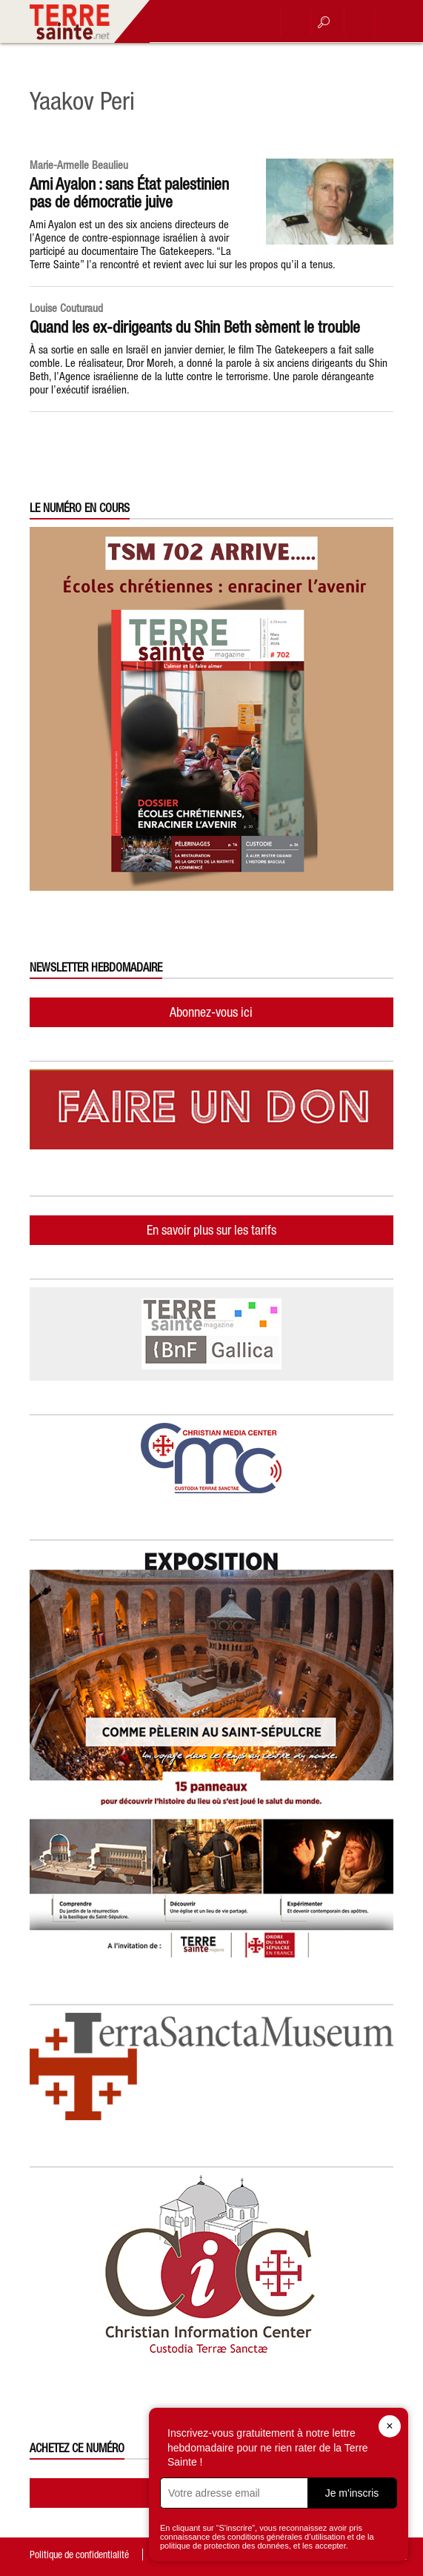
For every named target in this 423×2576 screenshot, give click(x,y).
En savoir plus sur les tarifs (211, 1230)
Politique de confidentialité (79, 2554)
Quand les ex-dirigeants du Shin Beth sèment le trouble (195, 326)
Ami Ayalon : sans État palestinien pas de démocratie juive (129, 192)
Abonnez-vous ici (211, 1012)
